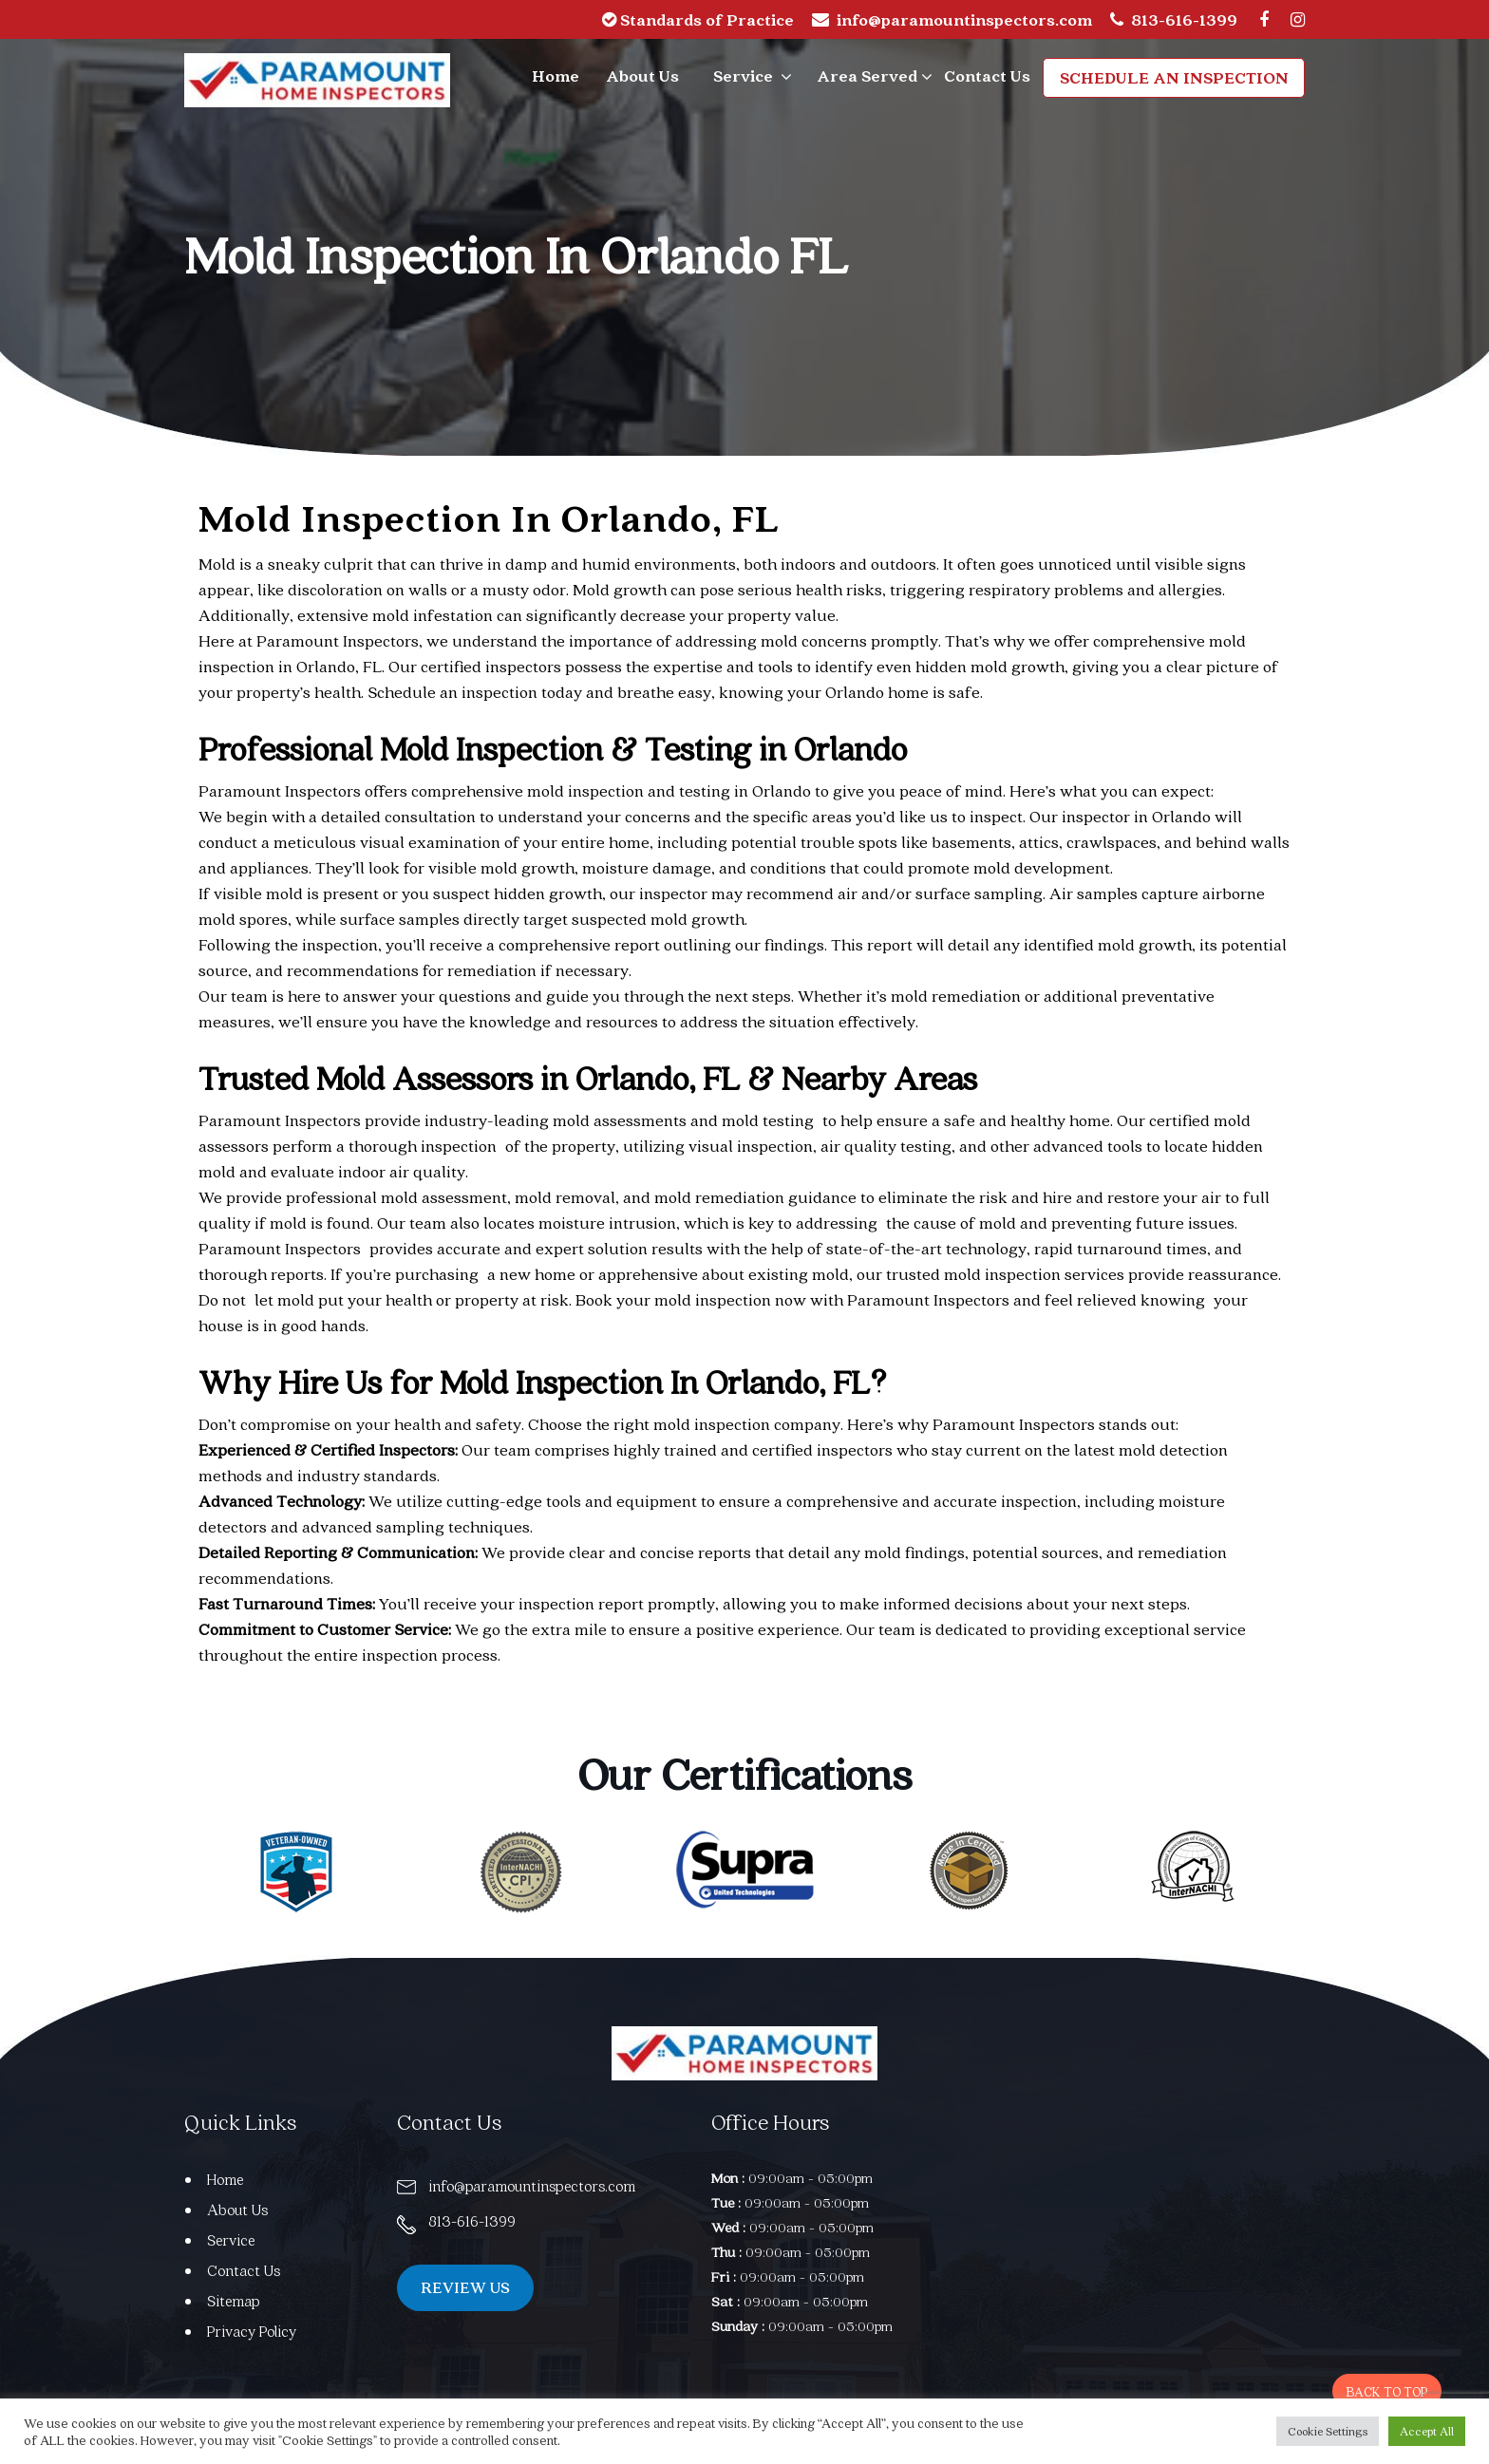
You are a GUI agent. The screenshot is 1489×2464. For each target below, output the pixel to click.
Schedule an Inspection (1175, 77)
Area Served (867, 75)
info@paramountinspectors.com (964, 19)
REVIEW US (471, 2289)
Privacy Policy (253, 2331)
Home (555, 75)
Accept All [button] (1427, 2430)
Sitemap (234, 2300)
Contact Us (987, 75)
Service (743, 75)
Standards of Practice (698, 19)
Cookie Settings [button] (1327, 2430)
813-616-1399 (1184, 19)
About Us (642, 75)
